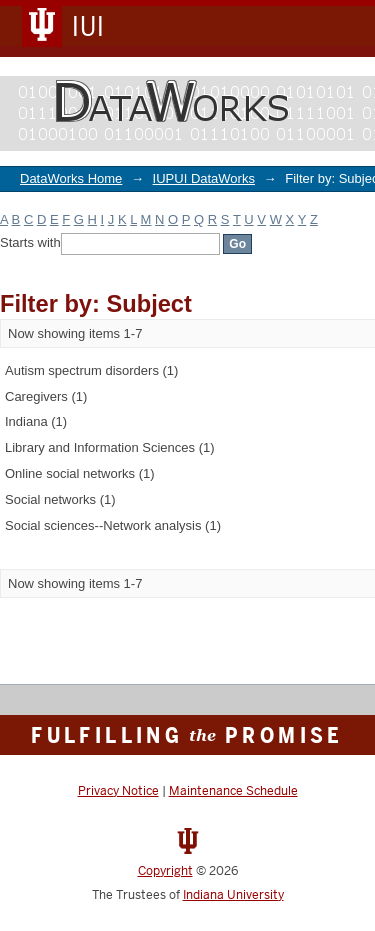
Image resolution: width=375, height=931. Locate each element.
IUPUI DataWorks (204, 178)
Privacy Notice (118, 791)
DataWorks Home (71, 178)
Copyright (165, 871)
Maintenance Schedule (233, 791)
